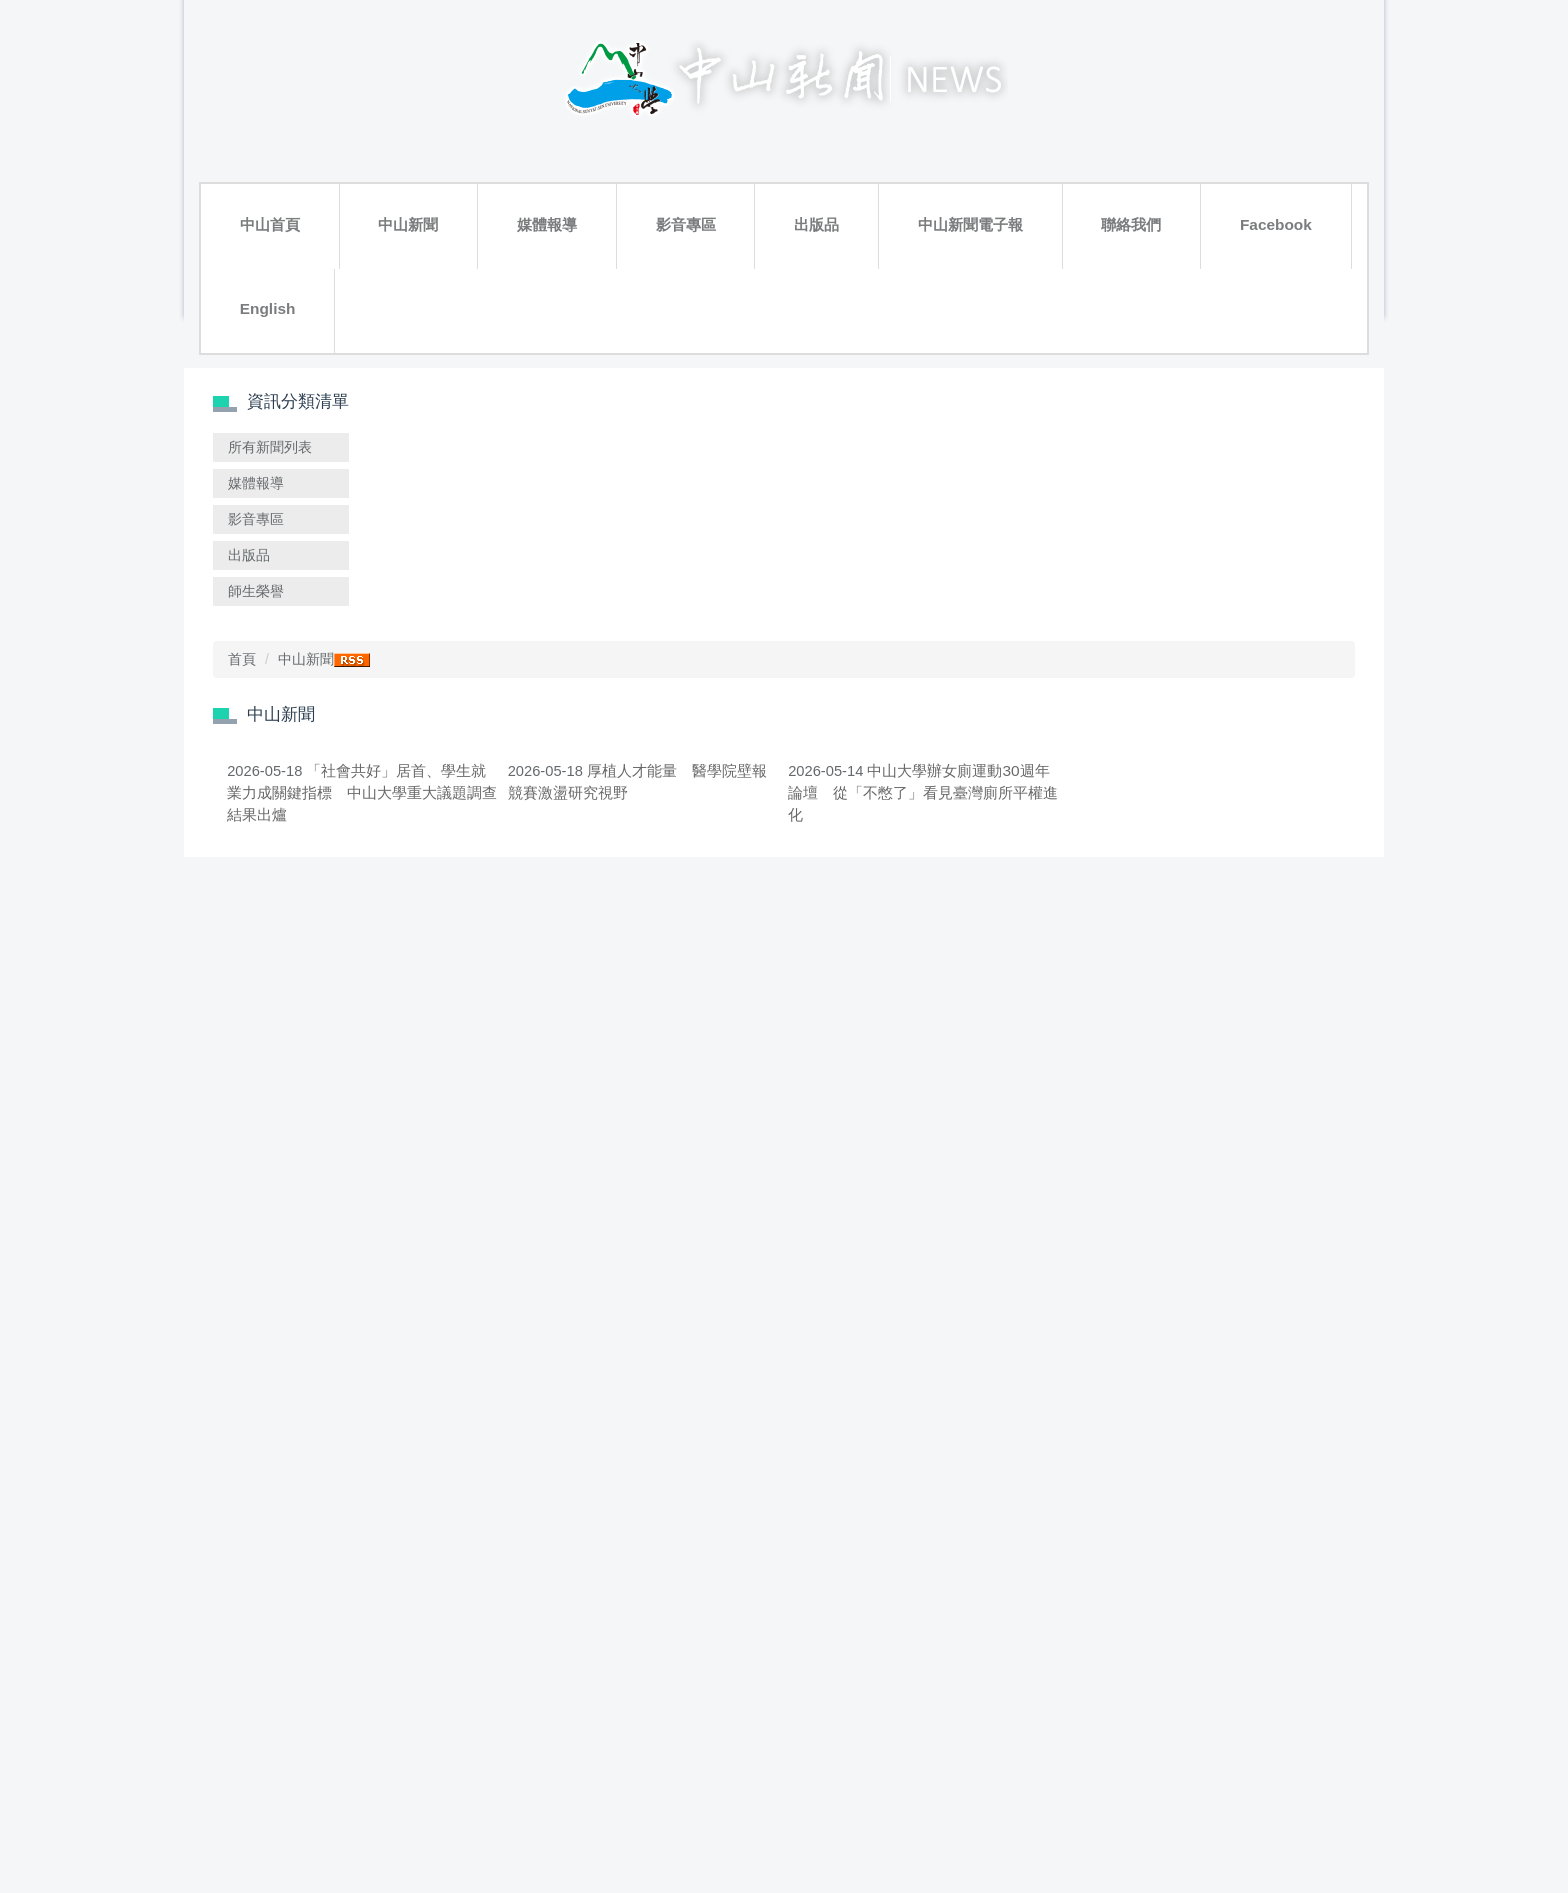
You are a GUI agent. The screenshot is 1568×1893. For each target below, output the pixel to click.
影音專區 (531, 142)
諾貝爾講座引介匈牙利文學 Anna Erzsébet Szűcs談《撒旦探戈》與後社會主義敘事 (570, 1338)
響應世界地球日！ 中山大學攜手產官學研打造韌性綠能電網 (1011, 1596)
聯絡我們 (853, 142)
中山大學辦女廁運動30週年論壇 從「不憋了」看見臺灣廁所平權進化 (1011, 550)
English (1049, 142)
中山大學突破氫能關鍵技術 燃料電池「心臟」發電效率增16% (1232, 537)
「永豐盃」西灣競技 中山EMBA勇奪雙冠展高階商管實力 (1232, 1053)
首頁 (482, 247)
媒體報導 (437, 142)
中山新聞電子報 (729, 142)
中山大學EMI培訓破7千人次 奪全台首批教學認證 (789, 1053)
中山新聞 (342, 142)
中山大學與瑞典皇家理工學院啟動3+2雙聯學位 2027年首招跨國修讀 (1232, 1338)
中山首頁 (248, 142)
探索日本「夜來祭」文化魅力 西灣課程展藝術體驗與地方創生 (1011, 1053)
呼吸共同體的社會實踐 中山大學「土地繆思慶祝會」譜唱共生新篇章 (570, 1066)
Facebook (952, 142)
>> (908, 1718)
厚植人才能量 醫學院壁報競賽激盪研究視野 (800, 537)
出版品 (616, 142)
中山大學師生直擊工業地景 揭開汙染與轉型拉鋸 (570, 1596)
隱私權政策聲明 (1310, 1845)
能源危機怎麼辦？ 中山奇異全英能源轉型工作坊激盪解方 (1011, 1325)
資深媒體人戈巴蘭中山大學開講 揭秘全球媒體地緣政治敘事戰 (791, 1596)
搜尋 (444, 183)
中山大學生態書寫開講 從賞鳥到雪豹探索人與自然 (791, 809)
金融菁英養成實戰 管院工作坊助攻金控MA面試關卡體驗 (1232, 1596)
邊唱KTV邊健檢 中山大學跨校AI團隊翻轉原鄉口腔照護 (790, 1325)
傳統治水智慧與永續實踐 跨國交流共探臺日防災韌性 (1232, 809)
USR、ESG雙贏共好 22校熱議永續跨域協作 (562, 809)
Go (1135, 1719)
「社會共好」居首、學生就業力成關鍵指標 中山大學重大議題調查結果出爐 (570, 550)
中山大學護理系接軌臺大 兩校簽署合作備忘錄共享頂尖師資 (1011, 809)
